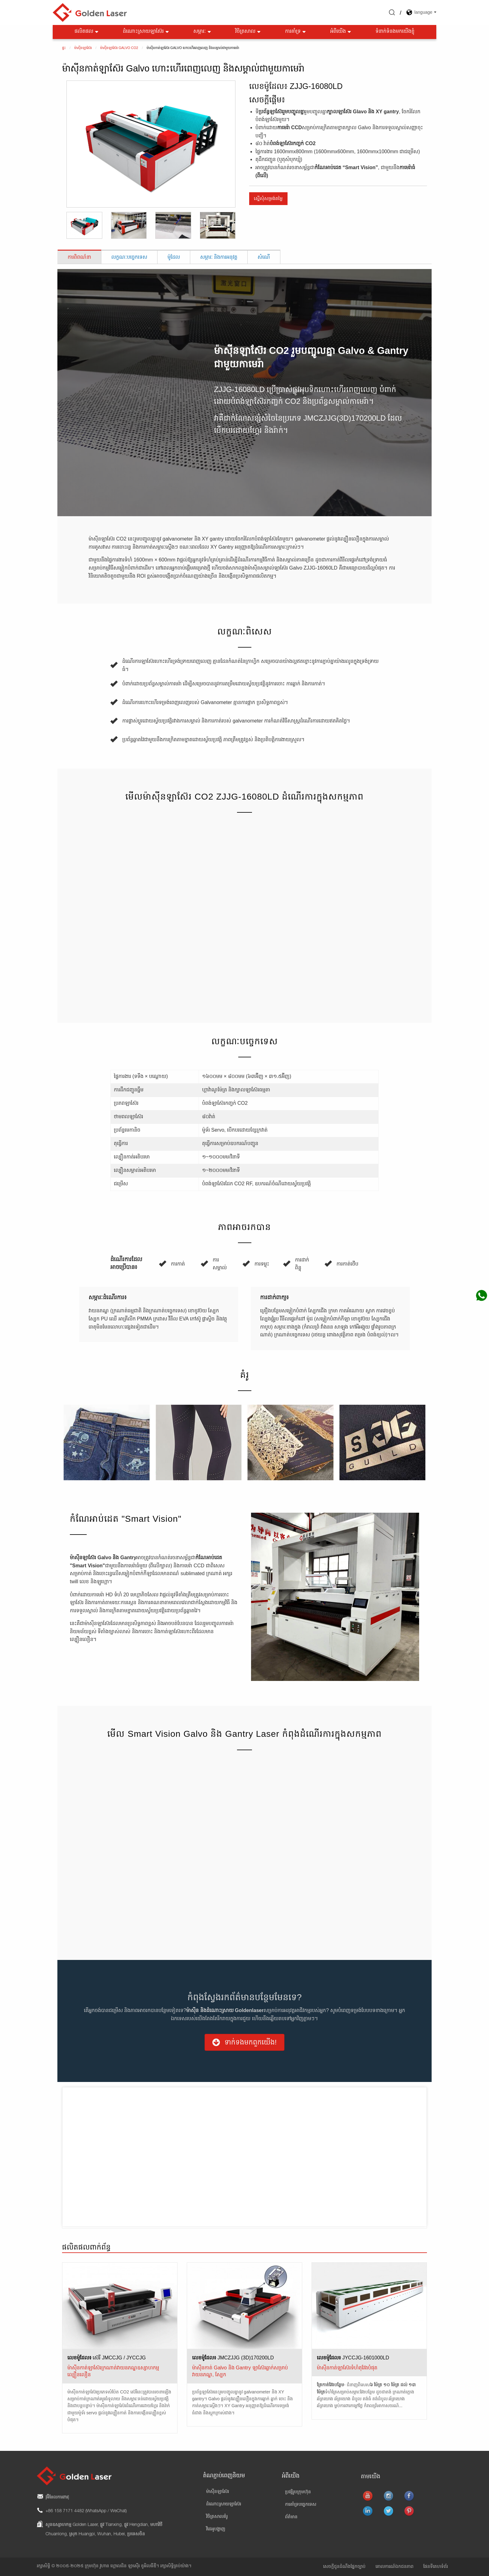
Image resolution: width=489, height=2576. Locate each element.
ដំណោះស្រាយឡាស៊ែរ (146, 32)
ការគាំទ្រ (296, 32)
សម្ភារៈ (202, 32)
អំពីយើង (341, 32)
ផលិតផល (87, 32)
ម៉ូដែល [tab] (173, 257)
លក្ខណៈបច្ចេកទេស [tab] (129, 257)
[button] (244, 2042)
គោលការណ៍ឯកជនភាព (394, 2567)
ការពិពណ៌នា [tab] (79, 257)
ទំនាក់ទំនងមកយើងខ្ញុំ (394, 31)
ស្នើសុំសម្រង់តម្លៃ (268, 198)
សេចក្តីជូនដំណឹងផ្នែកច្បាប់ (344, 2567)
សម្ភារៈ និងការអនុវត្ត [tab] (218, 257)
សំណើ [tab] (264, 257)
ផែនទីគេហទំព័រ (435, 2567)
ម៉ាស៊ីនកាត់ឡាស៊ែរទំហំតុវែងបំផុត (347, 2367)
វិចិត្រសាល (248, 32)
